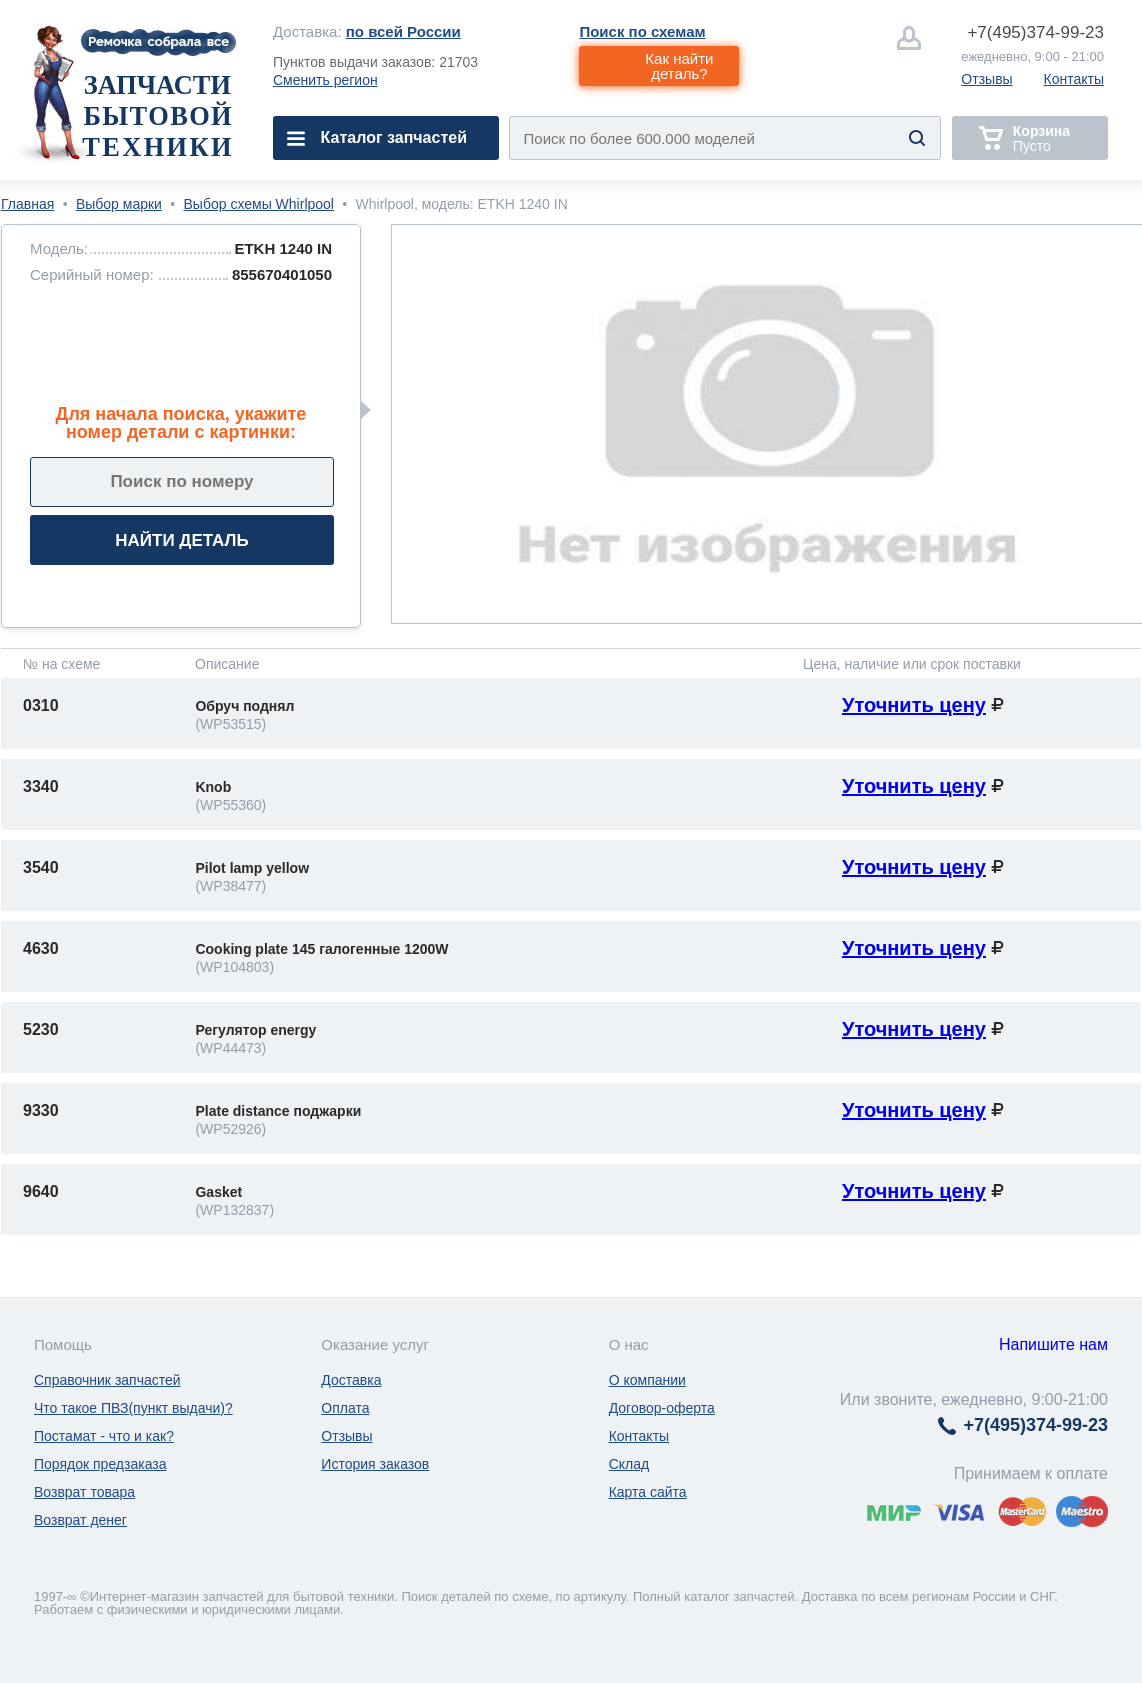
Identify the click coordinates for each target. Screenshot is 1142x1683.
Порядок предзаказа (100, 1464)
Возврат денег (80, 1520)
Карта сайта (648, 1492)
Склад (629, 1464)
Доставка (351, 1380)
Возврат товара (84, 1492)
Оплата (345, 1408)
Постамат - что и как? (104, 1436)
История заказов (375, 1464)
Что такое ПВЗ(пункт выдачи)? (133, 1408)
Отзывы (986, 79)
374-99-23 (1035, 32)
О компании (647, 1380)
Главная (27, 204)
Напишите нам (1053, 1344)
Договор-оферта (662, 1408)
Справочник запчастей (107, 1380)
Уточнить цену (914, 705)
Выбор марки (119, 204)
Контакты (1074, 79)
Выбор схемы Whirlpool (259, 204)
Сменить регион (325, 80)
